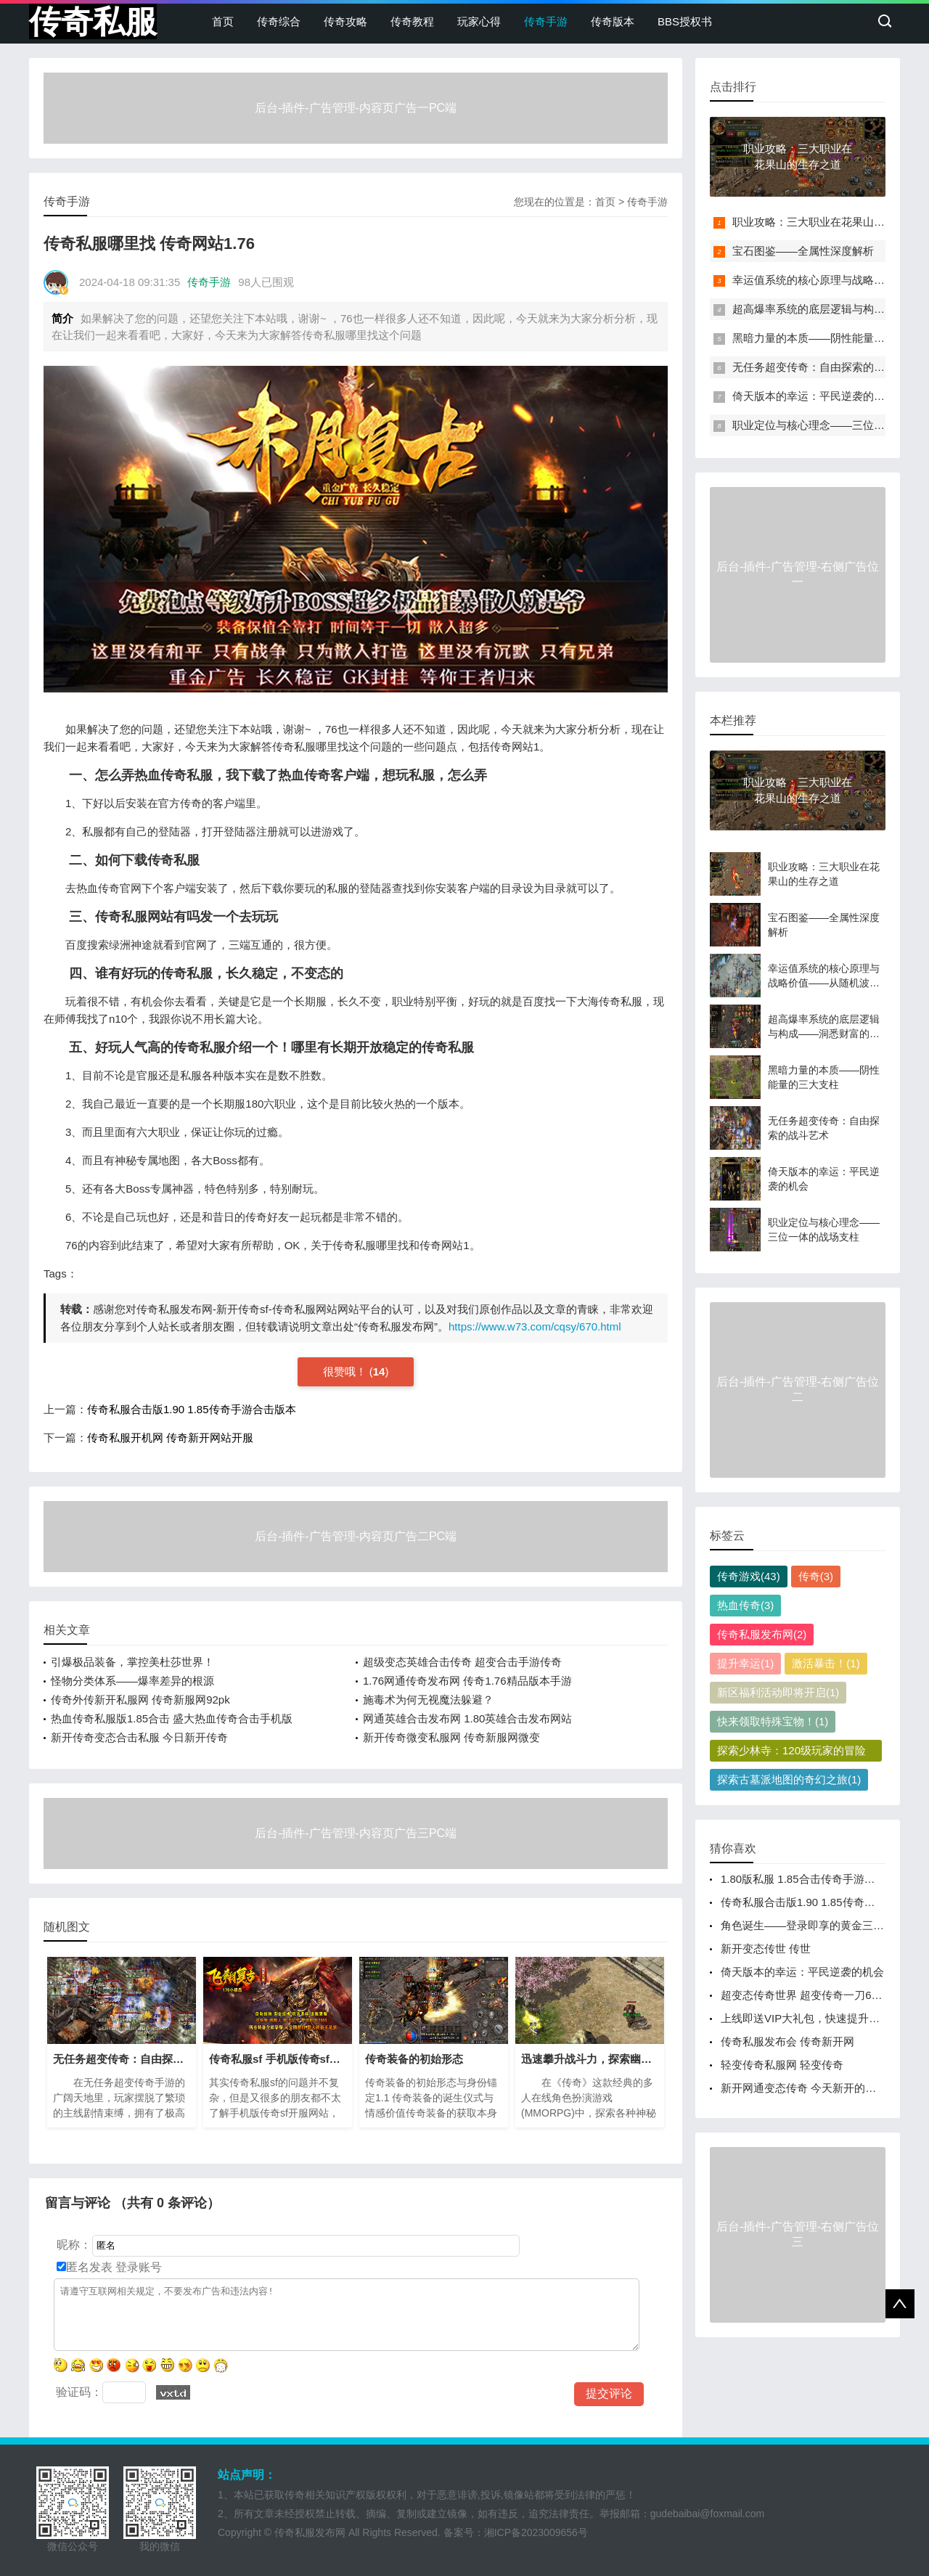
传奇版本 (612, 21)
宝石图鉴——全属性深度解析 (803, 251)
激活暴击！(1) (825, 1663)
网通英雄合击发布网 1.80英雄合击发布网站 (467, 1718)
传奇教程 (412, 21)
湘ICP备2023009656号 (536, 2532)
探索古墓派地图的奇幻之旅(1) (789, 1779)
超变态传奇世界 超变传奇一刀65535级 (814, 1995)
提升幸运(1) (745, 1663)
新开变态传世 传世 (766, 1948)
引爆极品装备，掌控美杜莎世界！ (132, 1662)
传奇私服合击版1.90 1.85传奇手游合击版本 (191, 1409)
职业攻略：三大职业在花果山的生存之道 (830, 222)
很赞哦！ (346, 1371)
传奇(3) (815, 1576)
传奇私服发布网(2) (761, 1634)
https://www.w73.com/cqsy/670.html (535, 1326)
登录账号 (137, 2267)
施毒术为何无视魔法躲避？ (428, 1699)
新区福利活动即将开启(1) (778, 1692)
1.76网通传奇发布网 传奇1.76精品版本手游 (467, 1681)
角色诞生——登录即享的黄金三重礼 (808, 1925)
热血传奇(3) (745, 1605)
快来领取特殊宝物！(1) (772, 1721)
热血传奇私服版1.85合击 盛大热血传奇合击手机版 (171, 1718)
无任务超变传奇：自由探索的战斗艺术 (824, 367)
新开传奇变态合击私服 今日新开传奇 (139, 1737)
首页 (223, 21)
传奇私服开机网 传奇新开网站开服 (170, 1437)
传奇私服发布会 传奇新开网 (787, 2041)
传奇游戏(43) (748, 1576)
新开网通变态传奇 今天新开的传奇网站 (815, 2088)
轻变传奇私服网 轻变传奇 (782, 2064)
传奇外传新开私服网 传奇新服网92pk (140, 1699)
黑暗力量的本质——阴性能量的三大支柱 (830, 338)
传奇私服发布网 (309, 2532)
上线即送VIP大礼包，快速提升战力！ (811, 2018)
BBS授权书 (685, 21)
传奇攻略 (345, 21)
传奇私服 (93, 21)
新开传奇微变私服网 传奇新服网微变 (451, 1737)
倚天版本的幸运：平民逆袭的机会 (814, 396)
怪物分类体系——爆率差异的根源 (132, 1681)
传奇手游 (546, 21)
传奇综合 (278, 21)
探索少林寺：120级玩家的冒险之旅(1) (791, 1753)
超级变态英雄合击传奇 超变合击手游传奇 (462, 1662)
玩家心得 (479, 21)
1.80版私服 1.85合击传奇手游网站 (803, 1879)
